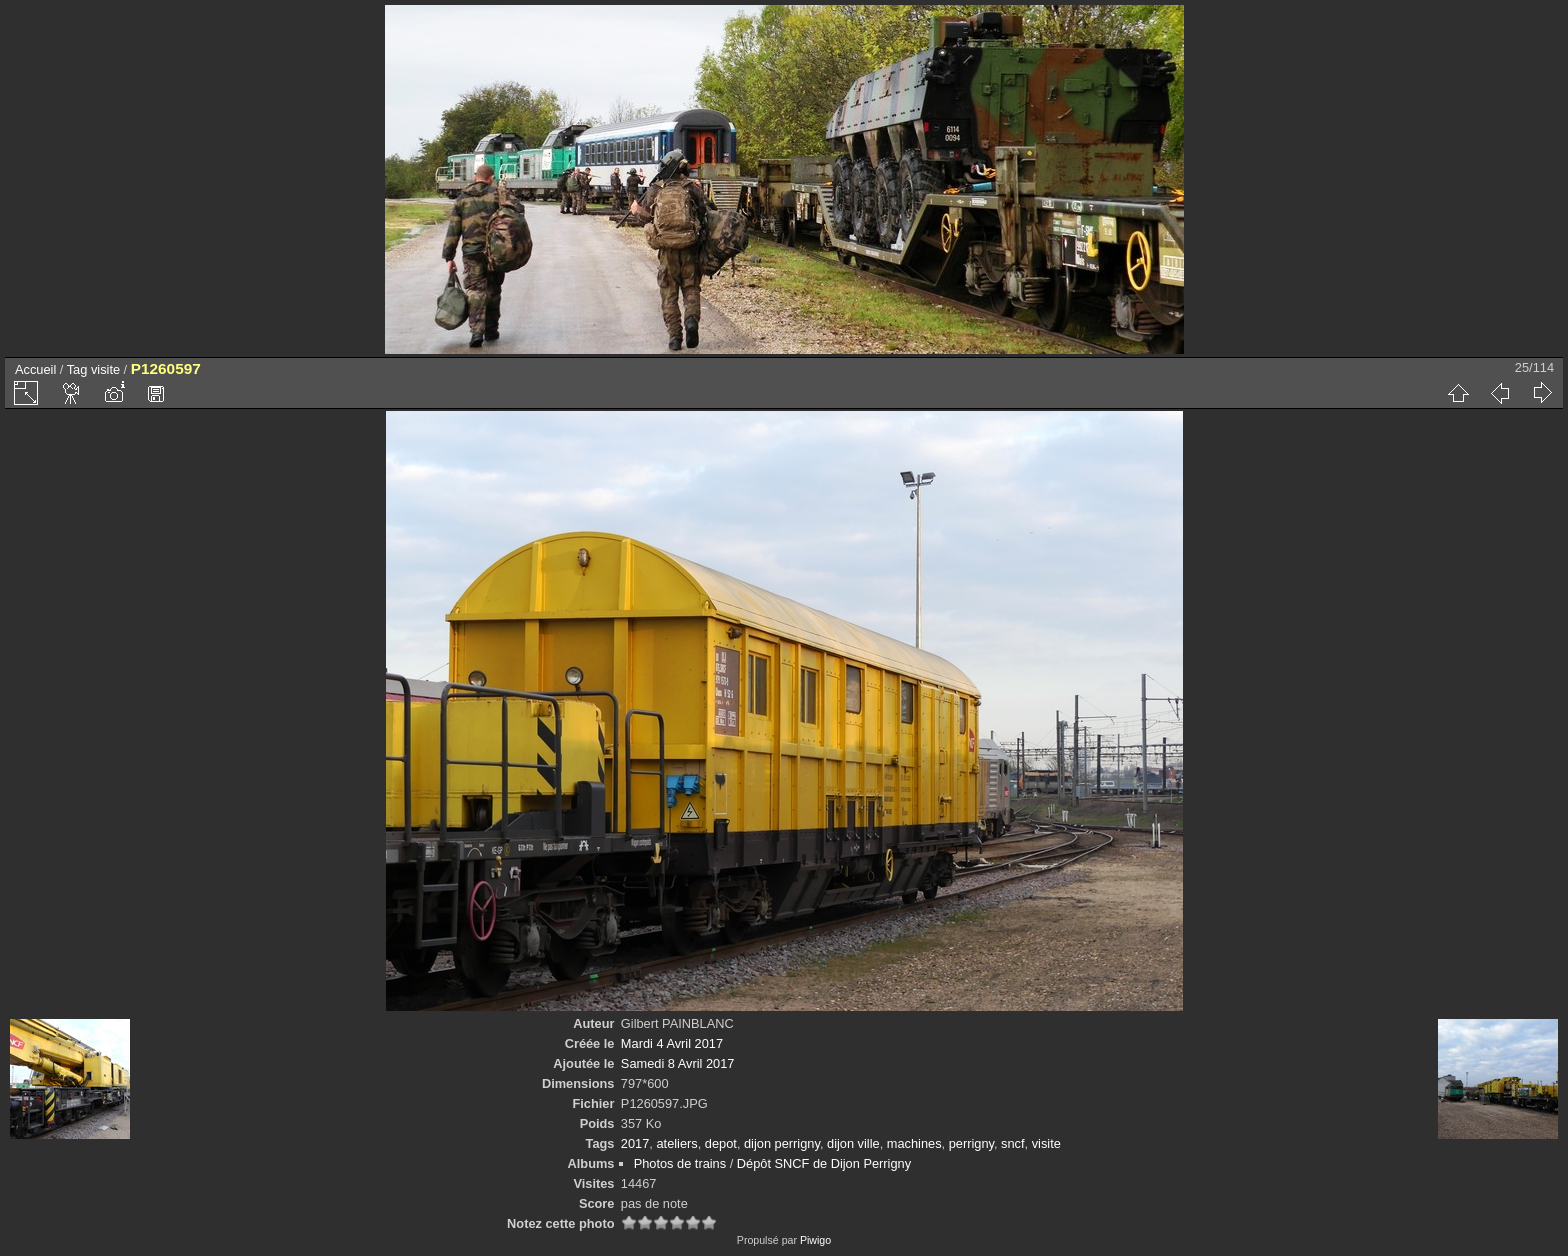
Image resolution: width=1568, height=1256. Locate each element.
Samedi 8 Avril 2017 (678, 1063)
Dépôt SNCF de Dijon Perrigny (824, 1163)
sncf (1012, 1143)
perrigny (971, 1143)
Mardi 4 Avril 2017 (672, 1043)
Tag (77, 369)
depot (721, 1143)
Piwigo (815, 1240)
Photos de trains (680, 1163)
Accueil (35, 369)
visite (105, 369)
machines (914, 1143)
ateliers (676, 1143)
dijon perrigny (782, 1143)
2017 (635, 1143)
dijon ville (853, 1143)
